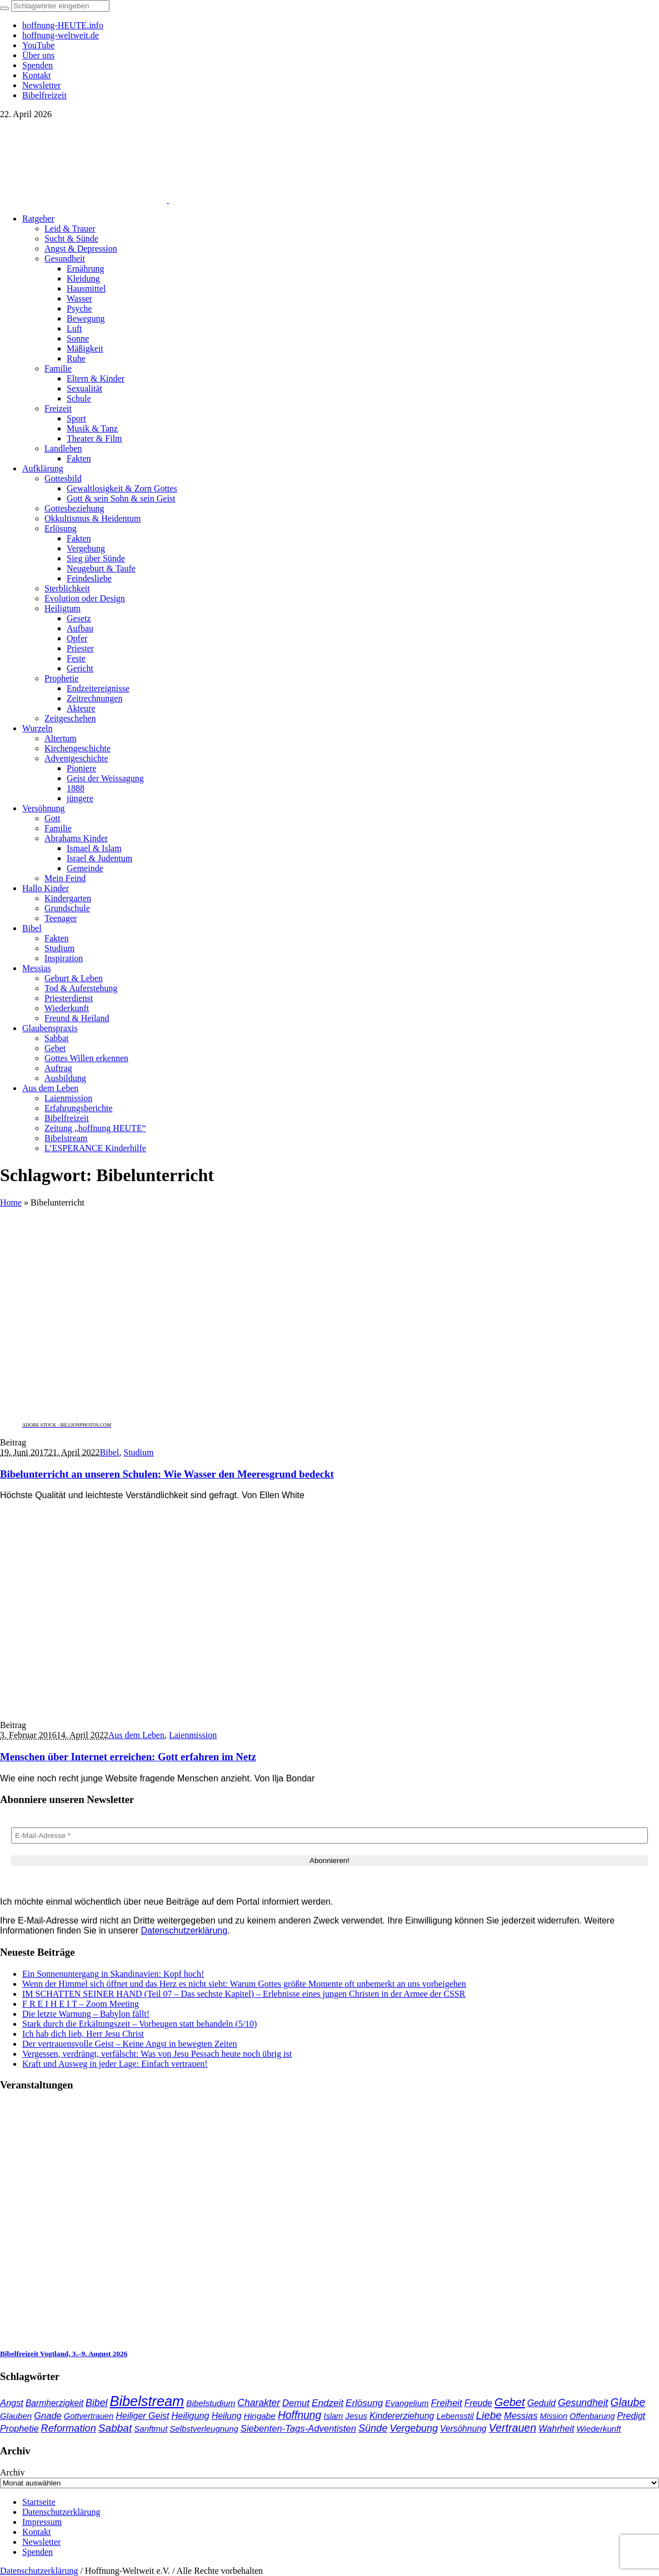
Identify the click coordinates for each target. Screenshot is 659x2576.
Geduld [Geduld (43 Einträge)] (541, 2403)
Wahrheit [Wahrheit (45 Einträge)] (556, 2428)
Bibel (109, 1452)
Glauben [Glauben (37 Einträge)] (16, 2416)
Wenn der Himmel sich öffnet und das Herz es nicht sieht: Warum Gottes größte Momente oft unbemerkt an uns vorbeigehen (244, 1984)
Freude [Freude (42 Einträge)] (478, 2403)
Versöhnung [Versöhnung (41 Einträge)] (463, 2428)
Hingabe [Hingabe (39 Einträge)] (260, 2416)
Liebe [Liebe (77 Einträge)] (489, 2415)
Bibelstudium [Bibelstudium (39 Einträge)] (210, 2403)
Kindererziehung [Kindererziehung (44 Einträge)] (402, 2416)
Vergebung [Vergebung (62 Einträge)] (414, 2428)
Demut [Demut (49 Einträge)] (295, 2403)
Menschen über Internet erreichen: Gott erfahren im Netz (128, 1756)
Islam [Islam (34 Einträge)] (333, 2416)
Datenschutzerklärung (184, 1930)
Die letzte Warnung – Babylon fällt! (85, 2013)
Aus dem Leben (136, 1735)
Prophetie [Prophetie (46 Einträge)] (19, 2428)
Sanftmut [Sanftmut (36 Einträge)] (150, 2428)
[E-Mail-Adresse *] (329, 1835)
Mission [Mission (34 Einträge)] (553, 2416)
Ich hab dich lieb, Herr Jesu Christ (83, 2033)
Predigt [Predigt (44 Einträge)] (631, 2416)
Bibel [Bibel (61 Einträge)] (96, 2402)
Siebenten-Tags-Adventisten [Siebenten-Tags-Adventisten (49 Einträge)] (298, 2428)
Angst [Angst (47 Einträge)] (11, 2403)
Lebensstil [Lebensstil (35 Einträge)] (454, 2416)
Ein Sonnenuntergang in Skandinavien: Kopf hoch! (113, 1974)
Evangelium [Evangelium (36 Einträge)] (406, 2403)
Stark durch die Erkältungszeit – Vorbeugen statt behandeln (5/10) (139, 2023)
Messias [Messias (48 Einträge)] (521, 2416)
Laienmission (193, 1735)
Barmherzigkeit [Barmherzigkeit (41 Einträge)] (54, 2403)
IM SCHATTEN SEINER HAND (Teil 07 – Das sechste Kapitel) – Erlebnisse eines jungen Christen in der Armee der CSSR (243, 1993)
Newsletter (41, 2542)
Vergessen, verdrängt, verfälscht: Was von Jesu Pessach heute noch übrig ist (157, 2053)
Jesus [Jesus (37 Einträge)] (356, 2416)
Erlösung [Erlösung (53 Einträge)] (364, 2403)
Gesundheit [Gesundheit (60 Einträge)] (583, 2402)
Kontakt (36, 2532)
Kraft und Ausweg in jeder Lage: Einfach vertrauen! (115, 2063)
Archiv (12, 2472)
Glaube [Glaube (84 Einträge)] (628, 2402)
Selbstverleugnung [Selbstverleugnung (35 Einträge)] (203, 2428)
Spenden (37, 2552)
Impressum (42, 2522)
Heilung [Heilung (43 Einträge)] (227, 2416)
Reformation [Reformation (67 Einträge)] (68, 2428)
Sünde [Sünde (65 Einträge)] (372, 2428)
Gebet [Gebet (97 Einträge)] (510, 2402)
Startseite (39, 2502)
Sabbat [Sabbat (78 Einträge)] (115, 2428)
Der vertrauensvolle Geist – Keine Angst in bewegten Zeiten (129, 2043)
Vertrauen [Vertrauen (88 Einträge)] (513, 2428)
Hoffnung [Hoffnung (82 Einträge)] (299, 2415)
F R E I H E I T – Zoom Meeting (80, 2003)
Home (11, 1202)
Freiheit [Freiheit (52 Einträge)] (446, 2403)
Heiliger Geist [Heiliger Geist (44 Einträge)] (142, 2416)
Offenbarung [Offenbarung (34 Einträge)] (592, 2416)
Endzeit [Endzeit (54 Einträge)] (327, 2403)
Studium (138, 1452)
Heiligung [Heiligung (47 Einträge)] (190, 2416)
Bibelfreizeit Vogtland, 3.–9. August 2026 (63, 2353)
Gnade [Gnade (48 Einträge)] (48, 2416)
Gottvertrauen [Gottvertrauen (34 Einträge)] (89, 2416)
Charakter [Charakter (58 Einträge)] (258, 2402)
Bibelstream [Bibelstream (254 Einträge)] (146, 2401)
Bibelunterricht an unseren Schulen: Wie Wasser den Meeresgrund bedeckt (167, 1474)
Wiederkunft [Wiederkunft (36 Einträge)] (599, 2428)
